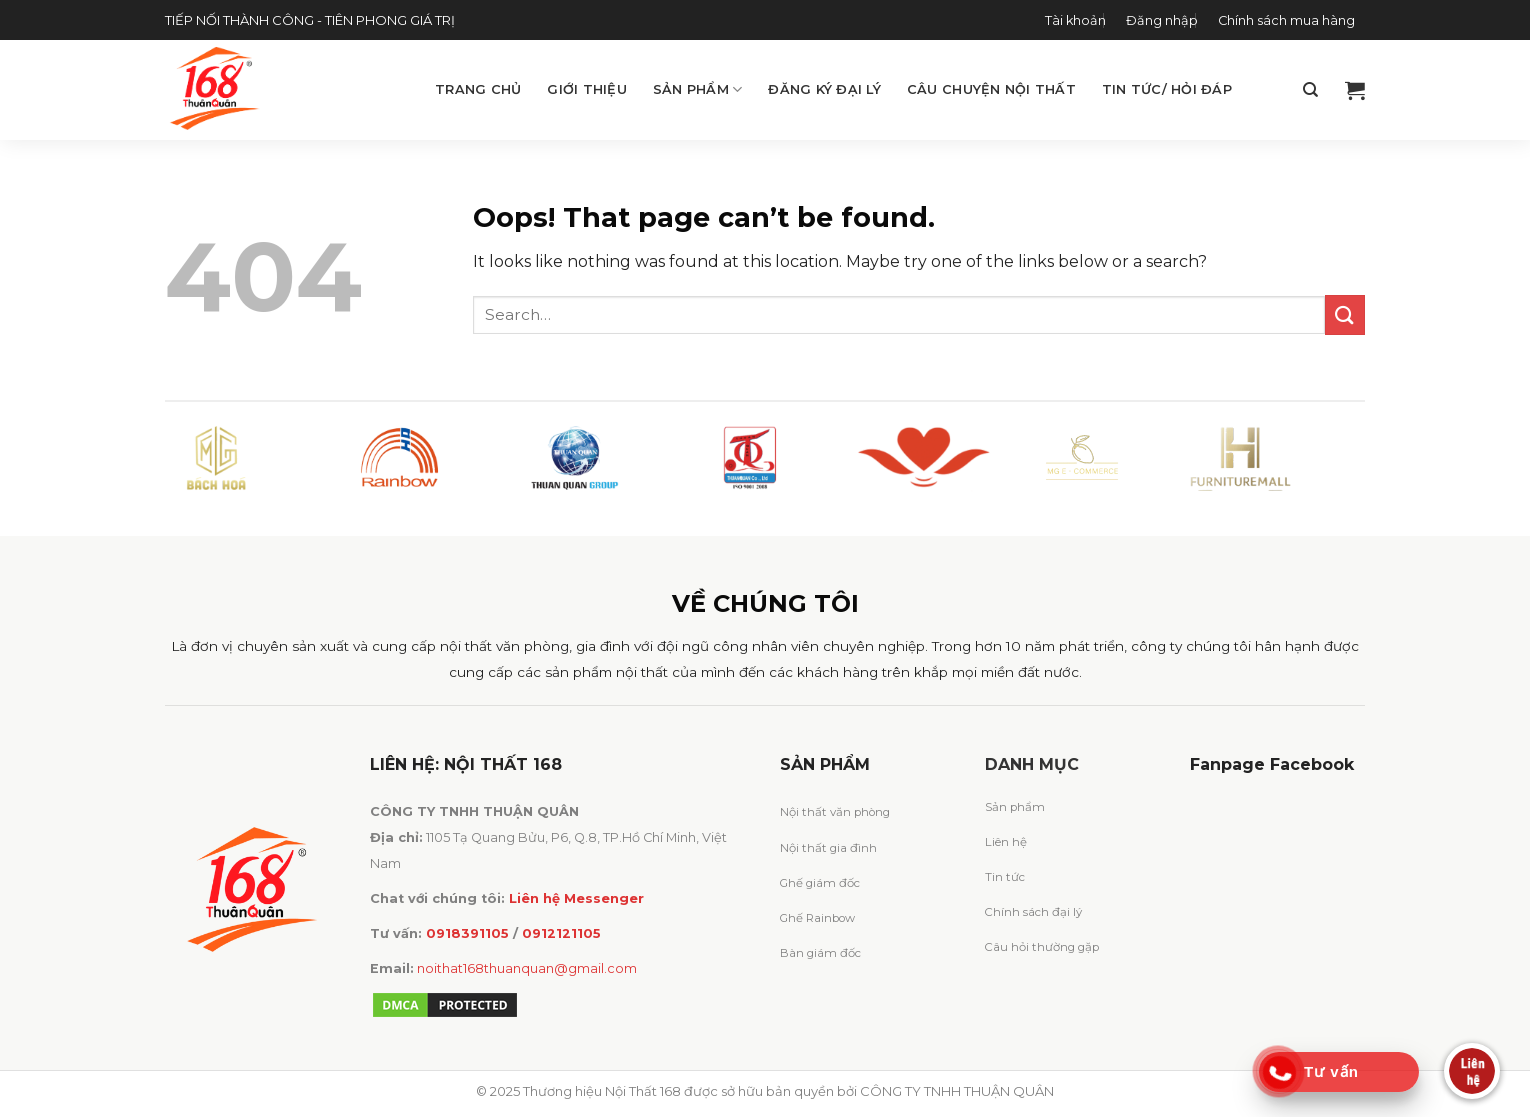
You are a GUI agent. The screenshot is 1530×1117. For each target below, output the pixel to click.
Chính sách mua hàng (1286, 20)
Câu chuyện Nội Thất (991, 89)
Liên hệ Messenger (576, 898)
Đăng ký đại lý (824, 89)
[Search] (1310, 90)
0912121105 (561, 933)
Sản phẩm (698, 89)
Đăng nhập (1162, 20)
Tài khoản (1075, 20)
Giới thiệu (587, 89)
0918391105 (467, 933)
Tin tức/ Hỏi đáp (1167, 89)
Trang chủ (478, 89)
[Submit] (1345, 314)
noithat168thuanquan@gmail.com (527, 968)
